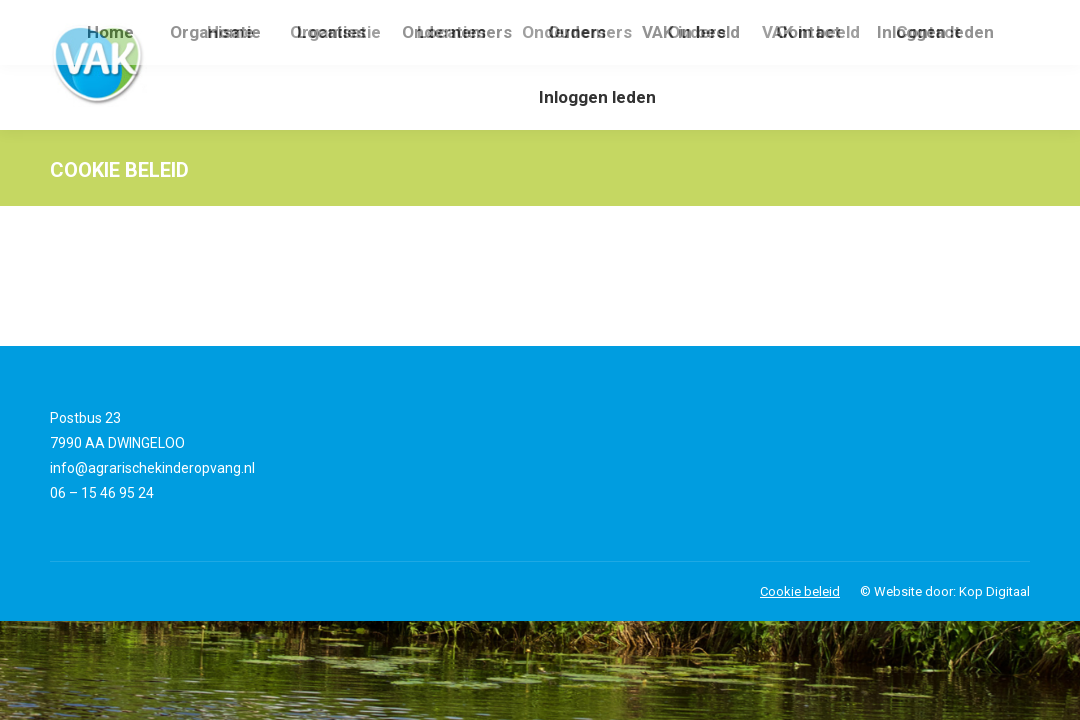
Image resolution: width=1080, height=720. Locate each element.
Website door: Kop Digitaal (952, 591)
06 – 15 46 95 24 (102, 493)
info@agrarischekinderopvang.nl (152, 468)
